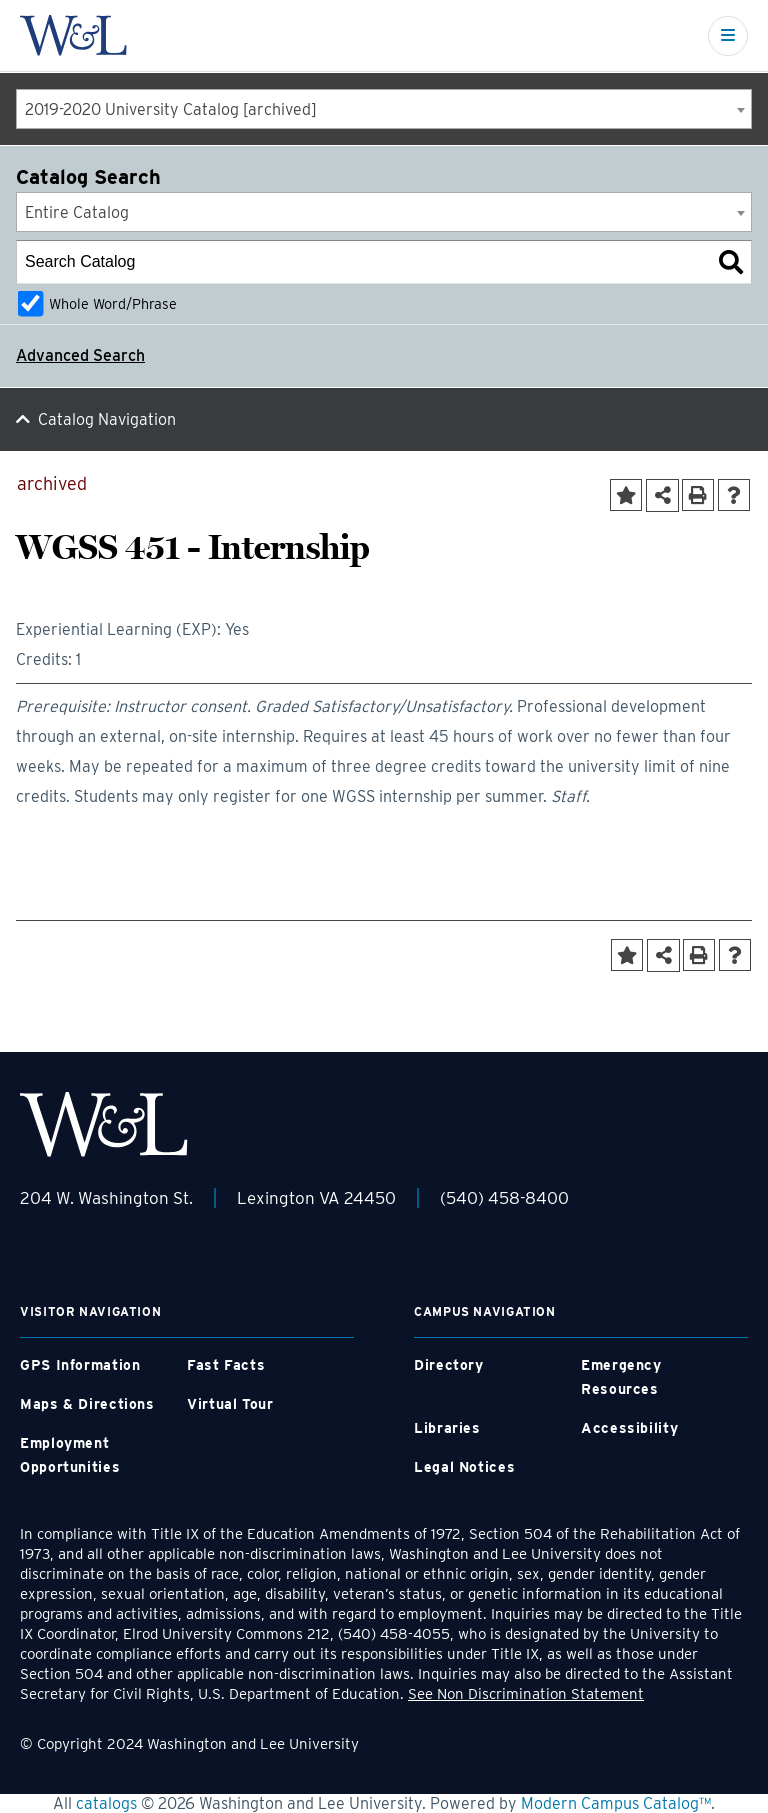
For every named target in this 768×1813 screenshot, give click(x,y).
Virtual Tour (230, 1404)
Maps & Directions (87, 1404)
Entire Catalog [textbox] (77, 212)
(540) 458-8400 (504, 1198)
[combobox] (384, 109)
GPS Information (80, 1365)
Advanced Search (80, 355)
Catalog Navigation (107, 419)
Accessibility (629, 1428)
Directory (449, 1365)
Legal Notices (464, 1467)
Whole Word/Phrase (113, 303)
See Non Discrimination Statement (526, 1694)
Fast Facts (226, 1365)
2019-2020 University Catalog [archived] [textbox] (171, 109)
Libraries (447, 1428)
